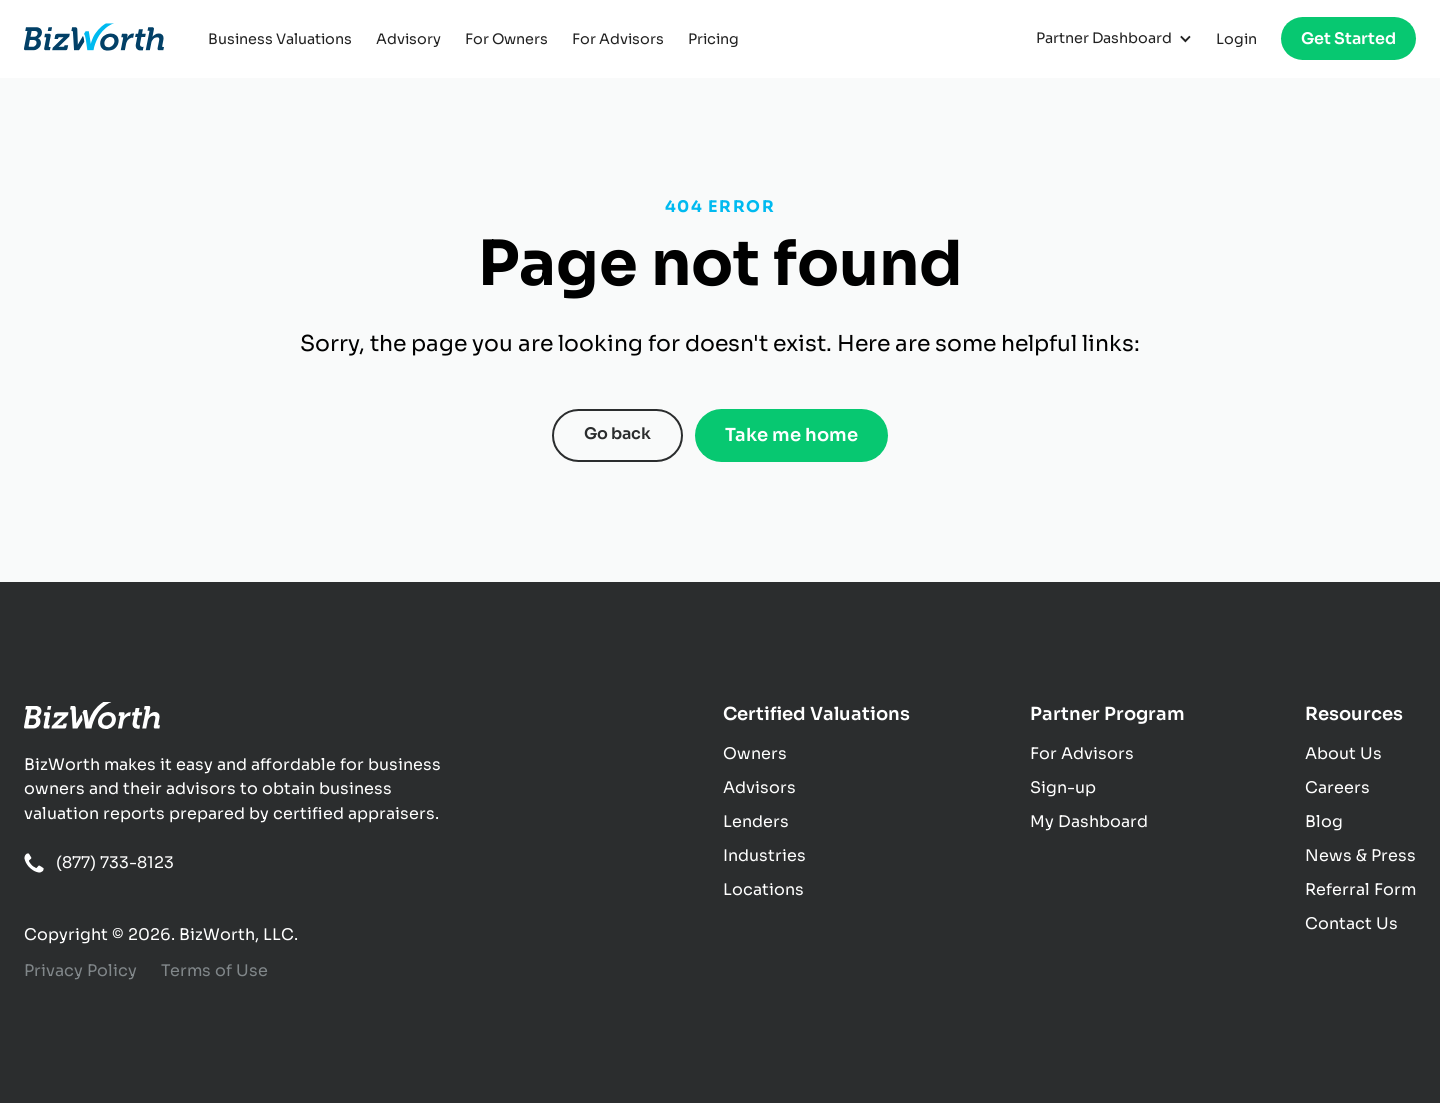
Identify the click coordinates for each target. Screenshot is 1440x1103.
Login (1236, 39)
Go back (617, 433)
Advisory (408, 39)
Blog (1324, 821)
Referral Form (1360, 889)
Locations (763, 889)
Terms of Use (214, 970)
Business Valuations (280, 39)
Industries (764, 855)
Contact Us (1351, 923)
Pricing (713, 39)
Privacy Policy (80, 970)
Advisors (759, 787)
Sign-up (1063, 787)
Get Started (1348, 38)
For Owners (506, 39)
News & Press (1360, 855)
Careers (1337, 787)
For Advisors (618, 39)
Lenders (756, 821)
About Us (1343, 753)
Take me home (791, 435)
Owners (755, 753)
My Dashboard (1089, 821)
